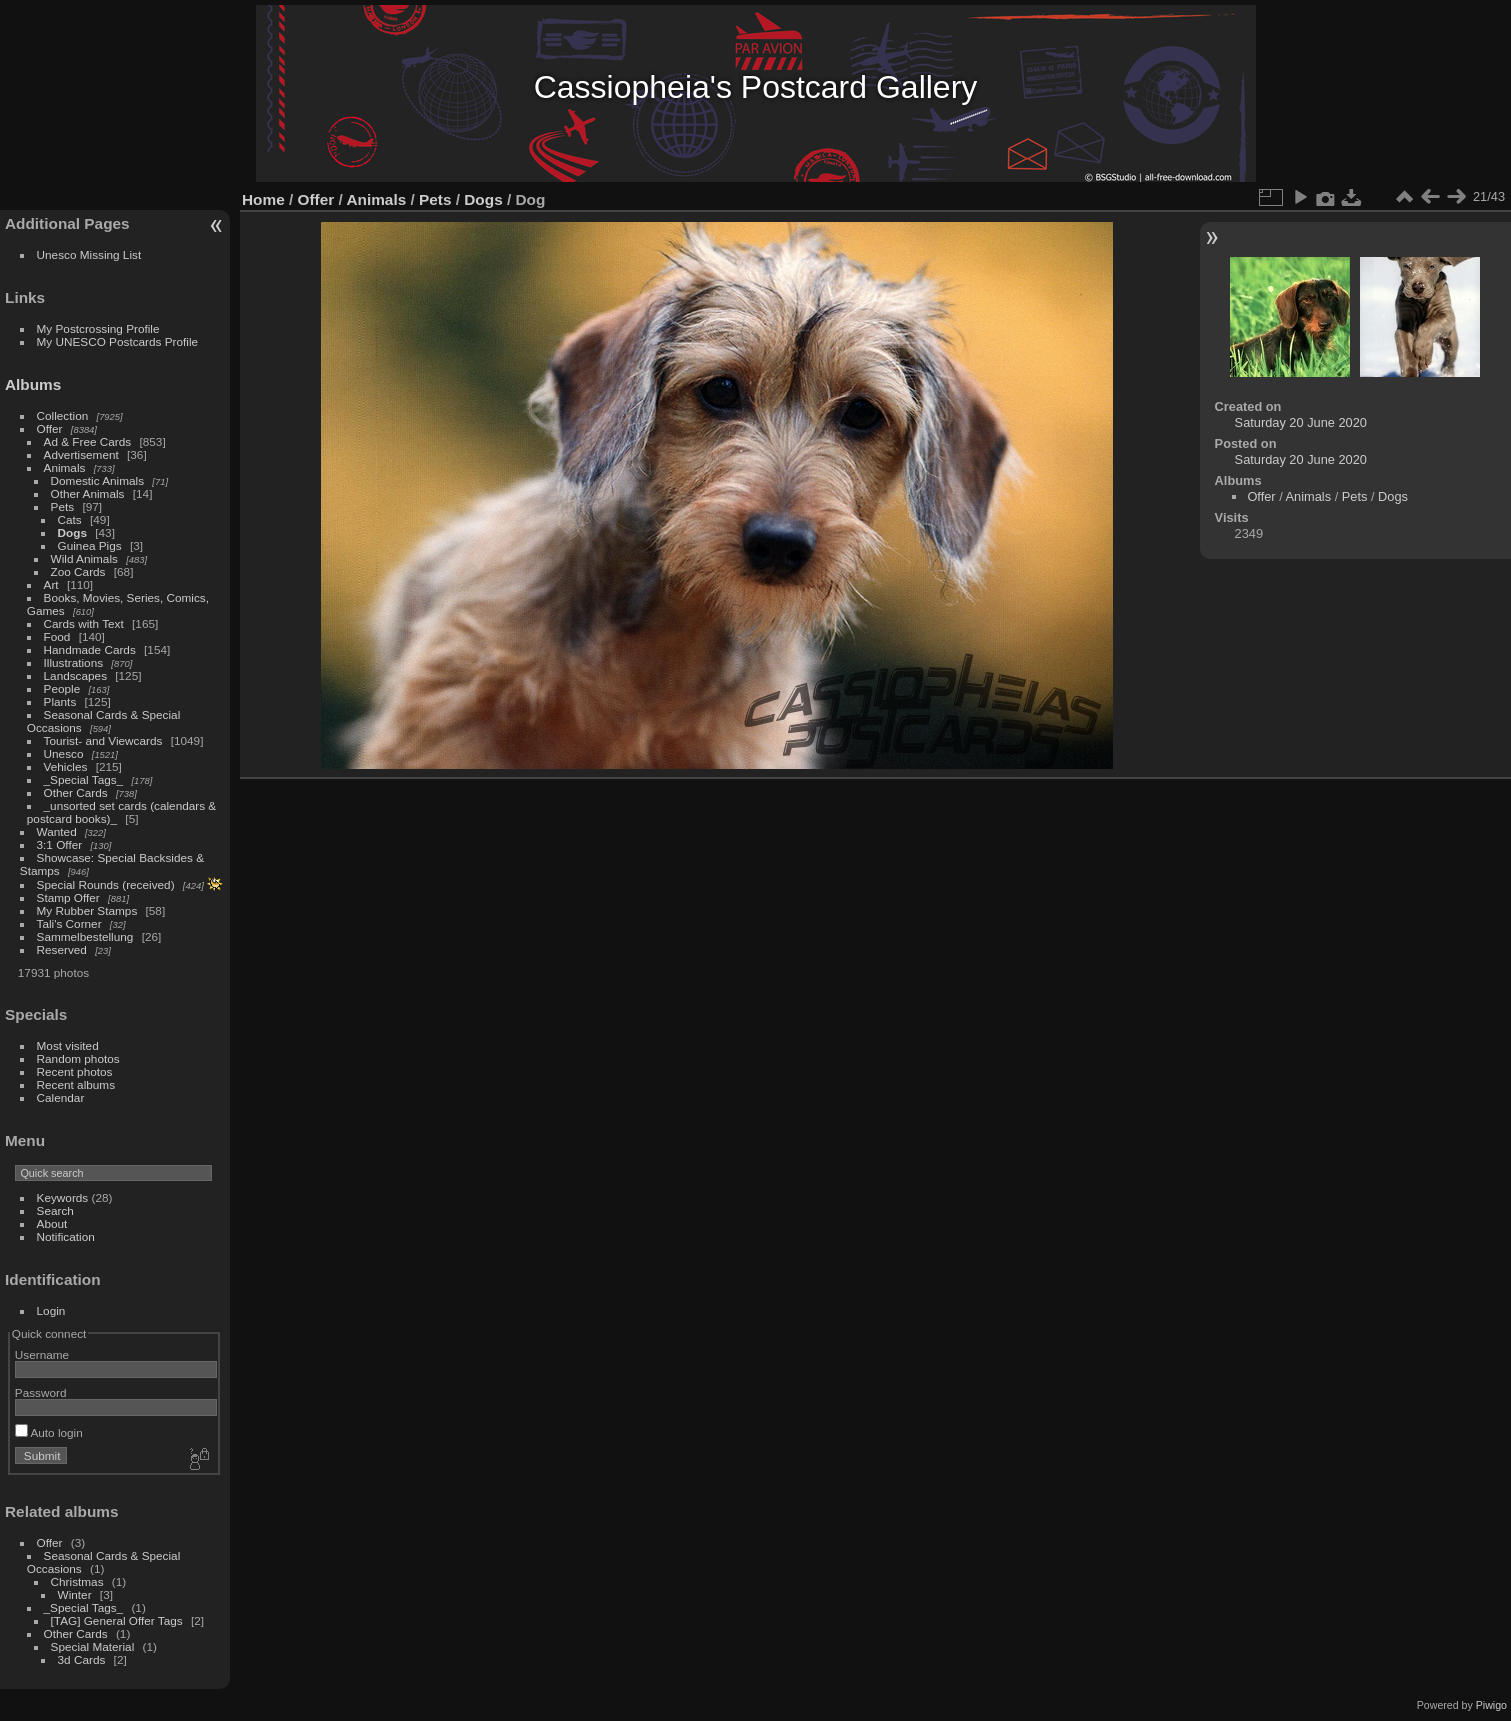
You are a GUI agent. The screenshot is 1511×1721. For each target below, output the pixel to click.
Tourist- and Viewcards (103, 740)
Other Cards (76, 792)
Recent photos (75, 1071)
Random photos (78, 1058)
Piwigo (1491, 1705)
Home (263, 199)
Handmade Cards (90, 649)
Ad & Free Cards (88, 441)
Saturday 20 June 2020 (1301, 422)
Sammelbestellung (85, 936)
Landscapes (75, 675)
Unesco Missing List (89, 254)
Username (42, 1354)
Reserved (62, 949)
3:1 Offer (60, 844)
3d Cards (82, 1659)
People (62, 688)
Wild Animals (84, 558)
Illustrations (74, 662)
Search (55, 1210)
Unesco (64, 753)
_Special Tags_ (84, 779)
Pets (63, 506)
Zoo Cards (78, 571)
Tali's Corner (69, 923)
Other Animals (88, 493)
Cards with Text (84, 623)
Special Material (93, 1646)
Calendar (61, 1097)
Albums (33, 384)
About (52, 1223)
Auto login (49, 1432)
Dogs (72, 532)
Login (51, 1310)
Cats (70, 519)
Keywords (63, 1197)
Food (57, 636)
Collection (63, 415)
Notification (66, 1236)
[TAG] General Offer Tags (117, 1620)
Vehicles (66, 766)
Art (51, 584)
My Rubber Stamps (87, 910)
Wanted (57, 831)
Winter (75, 1594)
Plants (60, 701)
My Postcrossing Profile (98, 328)
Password (41, 1392)
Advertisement (81, 454)
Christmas (77, 1581)
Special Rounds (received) (106, 884)
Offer (50, 428)
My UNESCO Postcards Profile (118, 341)
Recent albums (76, 1084)
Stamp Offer (68, 897)
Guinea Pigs (90, 545)
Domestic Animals (98, 480)
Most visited (68, 1045)
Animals (65, 467)
